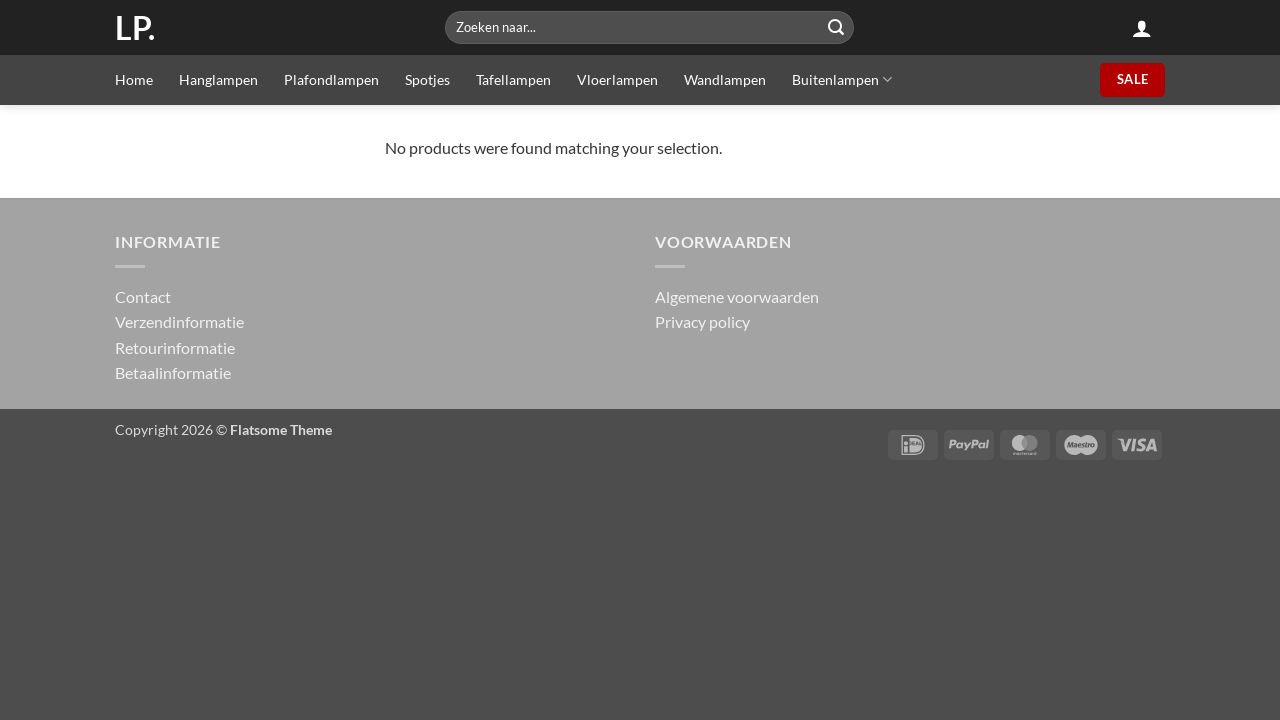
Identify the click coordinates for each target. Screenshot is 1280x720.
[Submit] (836, 27)
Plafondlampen (331, 79)
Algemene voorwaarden (737, 296)
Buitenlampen (842, 79)
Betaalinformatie (173, 372)
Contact (143, 296)
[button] (1142, 28)
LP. (135, 28)
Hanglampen (218, 79)
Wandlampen (725, 79)
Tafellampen (513, 79)
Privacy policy (702, 321)
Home (134, 79)
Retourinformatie (175, 347)
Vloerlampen (617, 79)
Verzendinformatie (179, 321)
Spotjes (427, 79)
